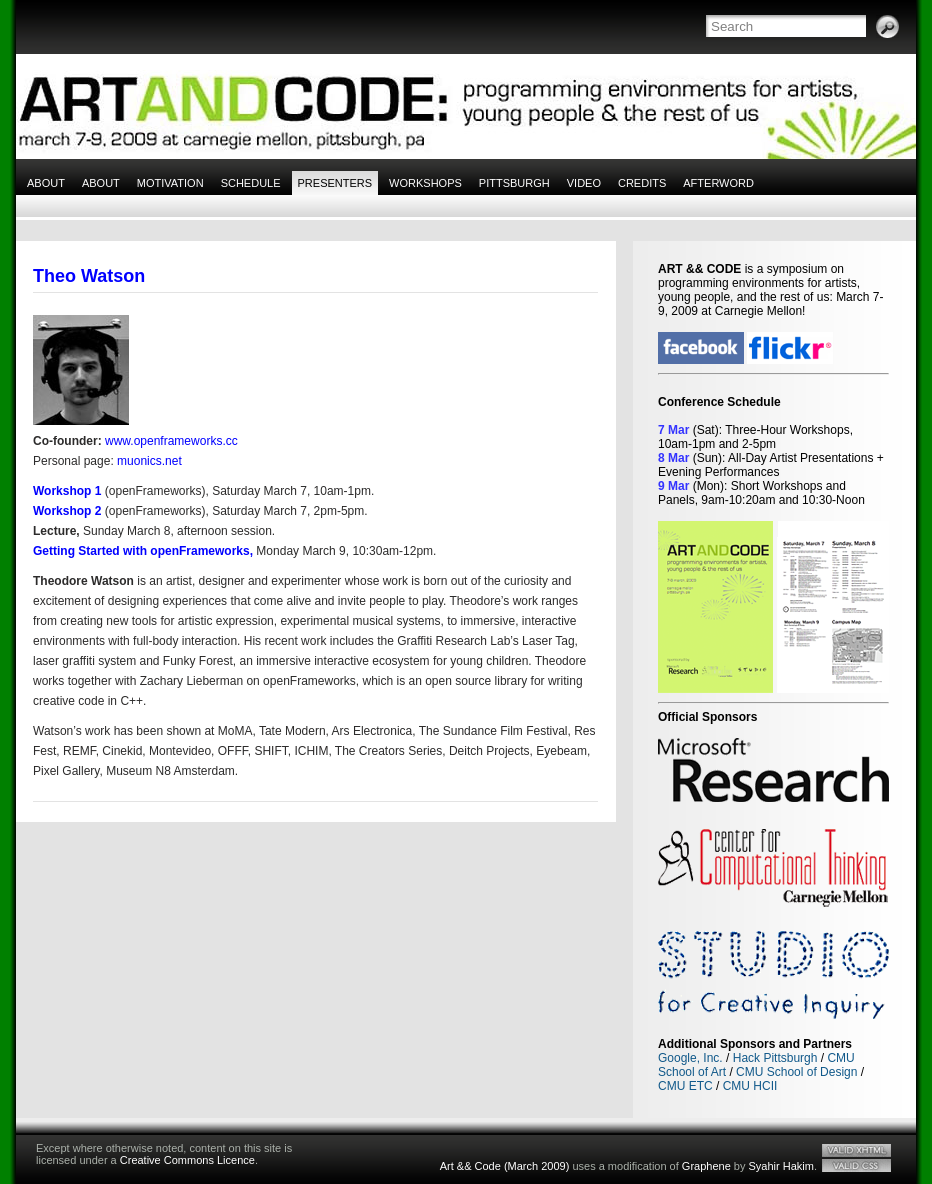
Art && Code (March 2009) (505, 1166)
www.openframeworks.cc (171, 441)
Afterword (718, 183)
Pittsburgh (514, 183)
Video (584, 183)
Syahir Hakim (781, 1166)
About (46, 183)
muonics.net (149, 461)
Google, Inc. (690, 1058)
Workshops (425, 183)
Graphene (706, 1166)
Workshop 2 (67, 511)
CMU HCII (750, 1086)
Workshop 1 (67, 491)
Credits (642, 183)
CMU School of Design (796, 1072)
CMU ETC (685, 1086)
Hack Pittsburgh (775, 1058)
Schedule (251, 183)
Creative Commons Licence (187, 1160)
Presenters (335, 183)
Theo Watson (89, 276)
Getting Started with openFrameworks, (143, 551)
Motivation (170, 183)
